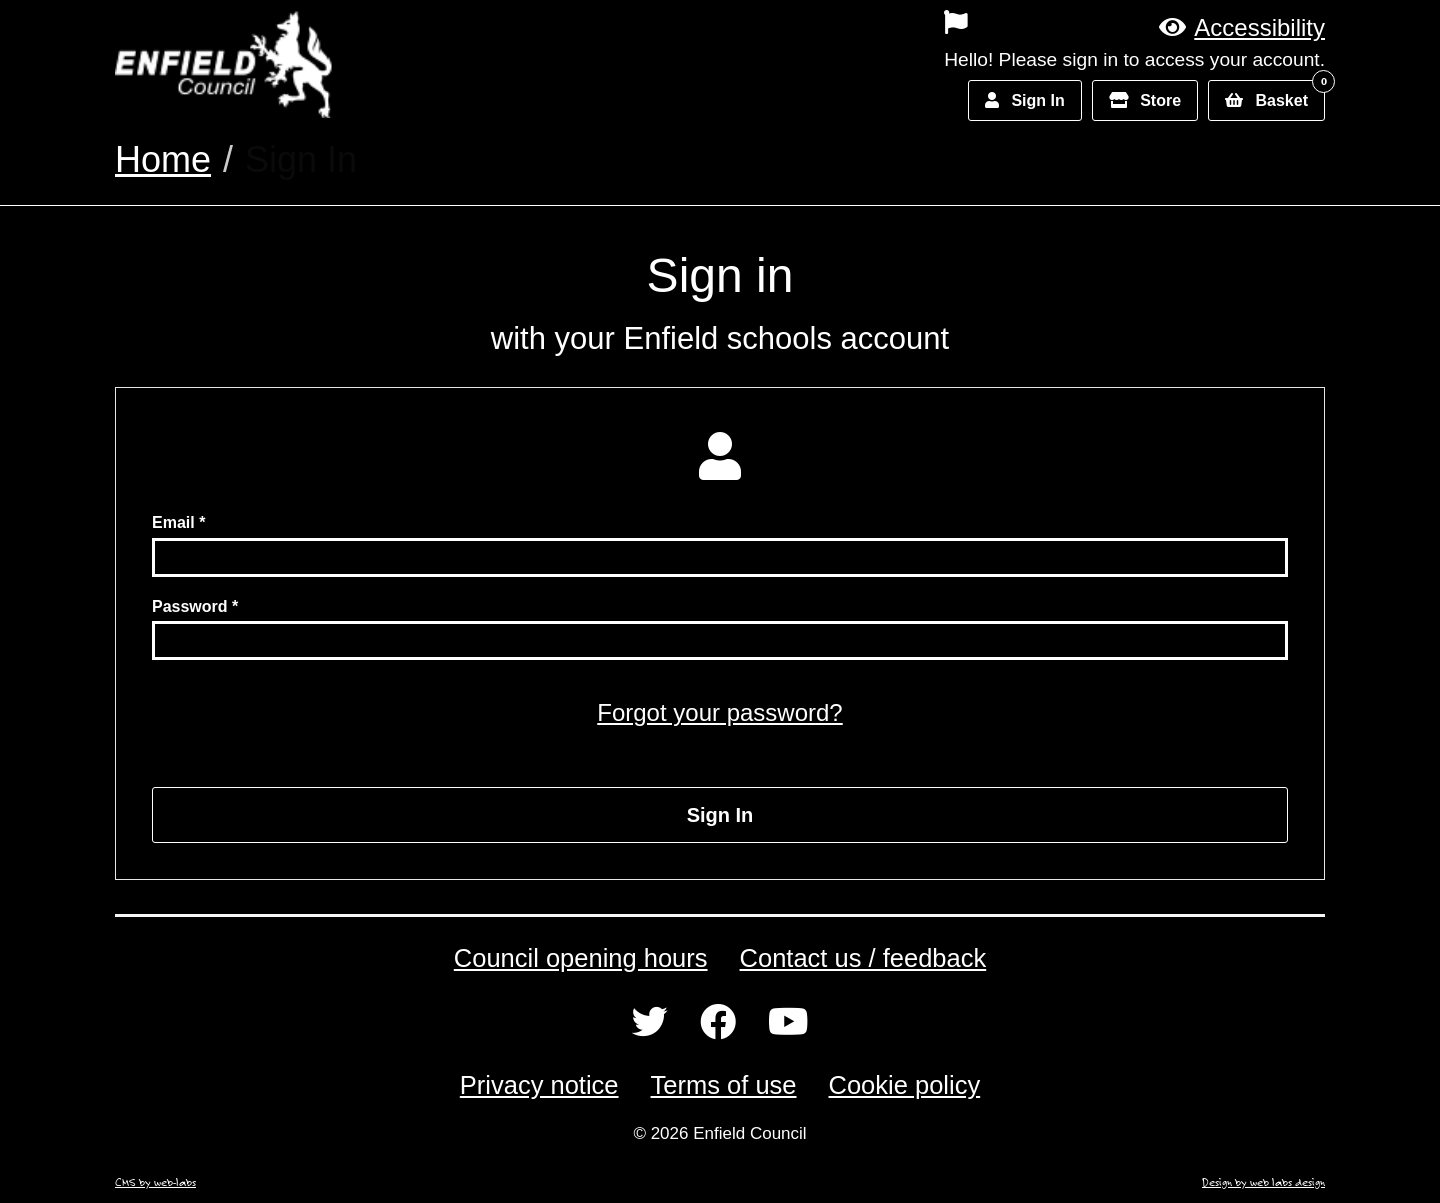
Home (163, 159)
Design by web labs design (1263, 1182)
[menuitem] (817, 22)
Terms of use (724, 1085)
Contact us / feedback (863, 958)
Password (190, 606)
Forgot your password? (719, 712)
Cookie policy (905, 1085)
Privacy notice (539, 1085)
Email (173, 522)
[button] (1242, 27)
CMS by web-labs (155, 1182)
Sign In (720, 815)
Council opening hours (581, 958)
